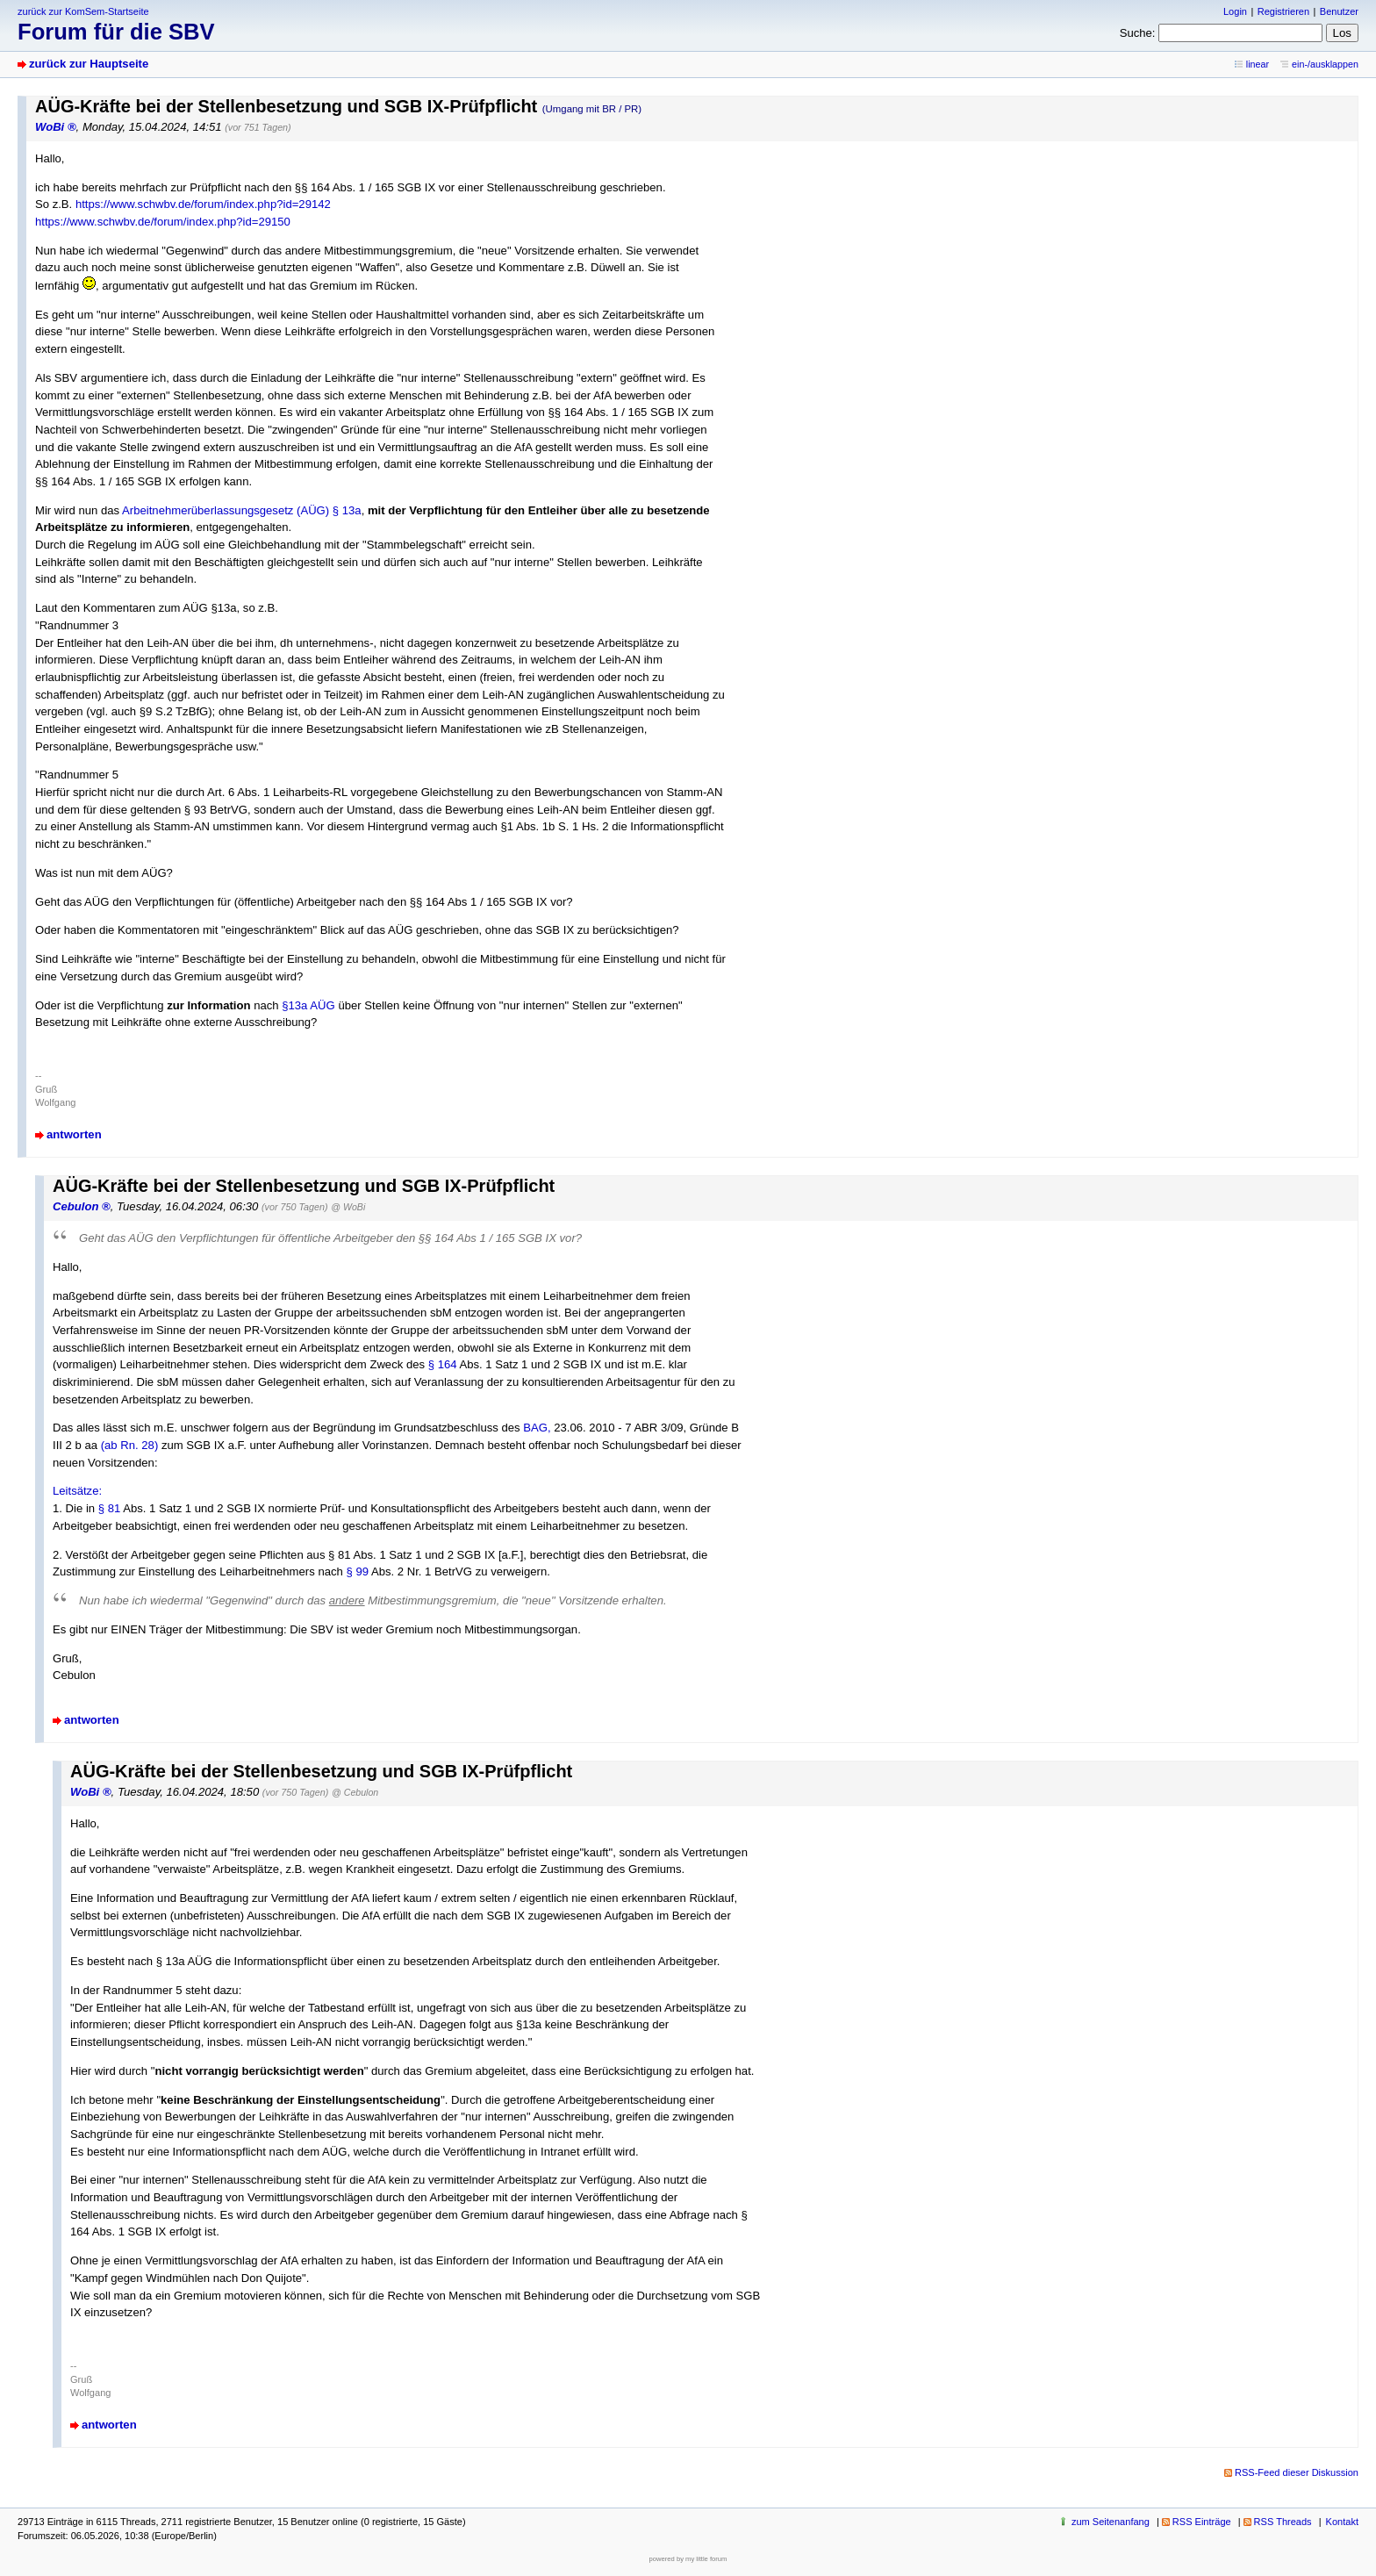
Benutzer (1339, 11)
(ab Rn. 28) (130, 1445)
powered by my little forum (688, 2559)
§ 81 (109, 1508)
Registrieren (1283, 11)
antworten (74, 1134)
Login (1235, 11)
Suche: (1138, 32)
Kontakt (1342, 2521)
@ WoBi (348, 1207)
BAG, (536, 1427)
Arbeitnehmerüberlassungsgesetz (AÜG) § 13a (242, 510)
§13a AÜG (308, 1005)
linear (1257, 64)
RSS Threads (1283, 2521)
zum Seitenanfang (1110, 2521)
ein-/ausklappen (1325, 64)
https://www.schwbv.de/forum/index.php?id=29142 (203, 204)
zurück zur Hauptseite (88, 63)
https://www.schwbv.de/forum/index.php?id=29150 (162, 221)
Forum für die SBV (116, 31)
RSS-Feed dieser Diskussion (1296, 2472)
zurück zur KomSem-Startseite (83, 11)
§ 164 (442, 1364)
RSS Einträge (1201, 2521)
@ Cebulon (355, 1792)
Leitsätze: (77, 1490)
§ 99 (357, 1571)
